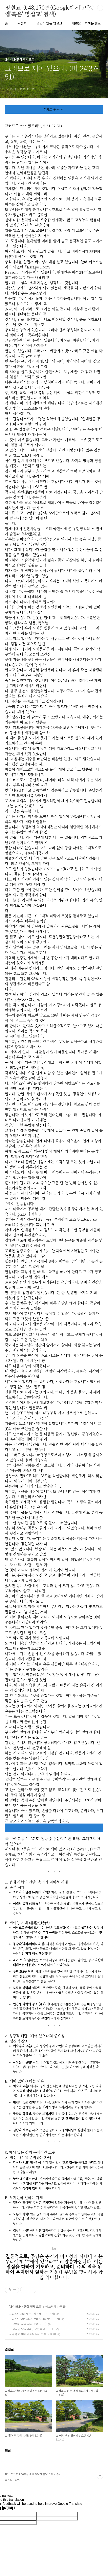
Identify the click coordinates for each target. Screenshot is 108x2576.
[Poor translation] (10, 2508)
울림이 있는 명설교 (49, 23)
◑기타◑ (15, 2307)
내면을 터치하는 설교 (86, 23)
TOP (100, 2476)
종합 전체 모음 (32, 2307)
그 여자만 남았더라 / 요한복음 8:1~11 (32, 2329)
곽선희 (22, 23)
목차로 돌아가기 (54, 109)
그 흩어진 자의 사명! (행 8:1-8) (27, 2324)
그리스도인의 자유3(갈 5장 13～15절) (32, 2314)
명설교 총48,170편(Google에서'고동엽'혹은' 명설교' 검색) (48, 8)
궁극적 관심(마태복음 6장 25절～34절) (32, 2334)
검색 (91, 8)
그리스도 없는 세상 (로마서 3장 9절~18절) (34, 2319)
